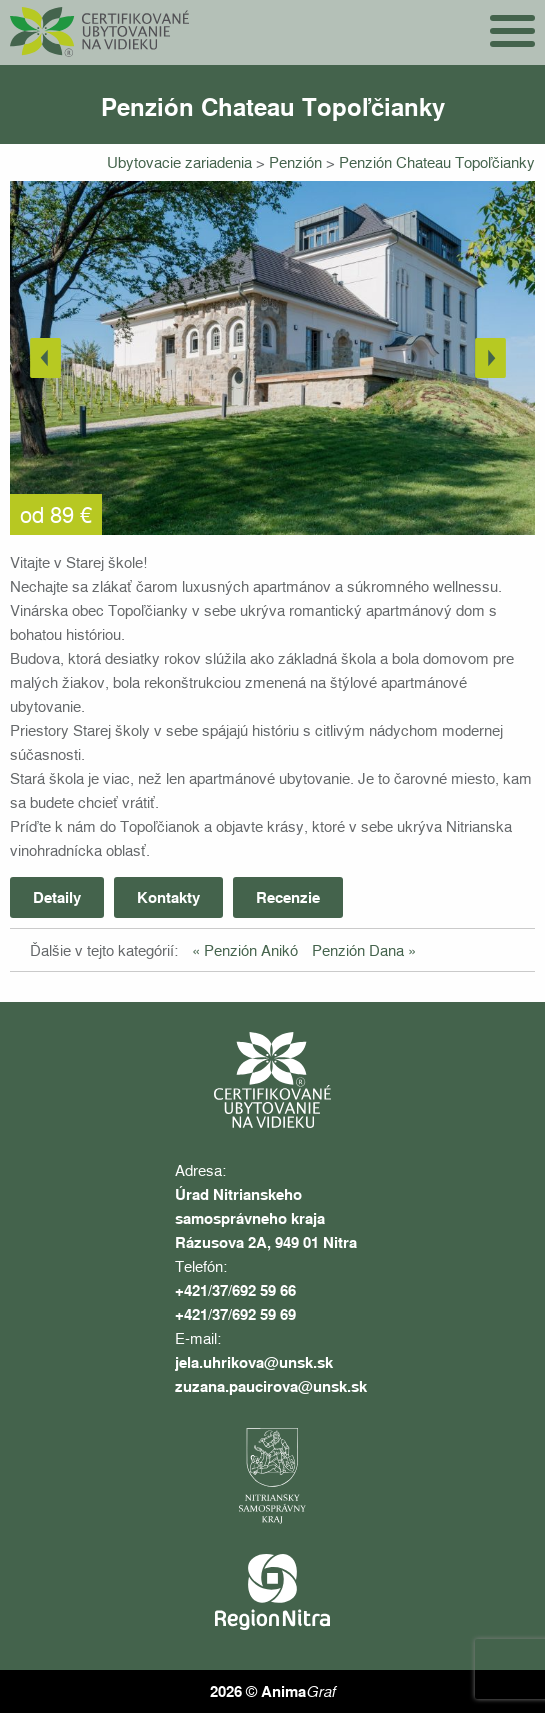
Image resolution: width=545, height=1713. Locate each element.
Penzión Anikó (251, 950)
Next (495, 358)
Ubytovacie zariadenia (181, 162)
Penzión (297, 162)
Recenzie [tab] (288, 897)
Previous (50, 358)
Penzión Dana (358, 950)
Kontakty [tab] (168, 897)
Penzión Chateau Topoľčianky (437, 162)
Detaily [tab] (57, 897)
